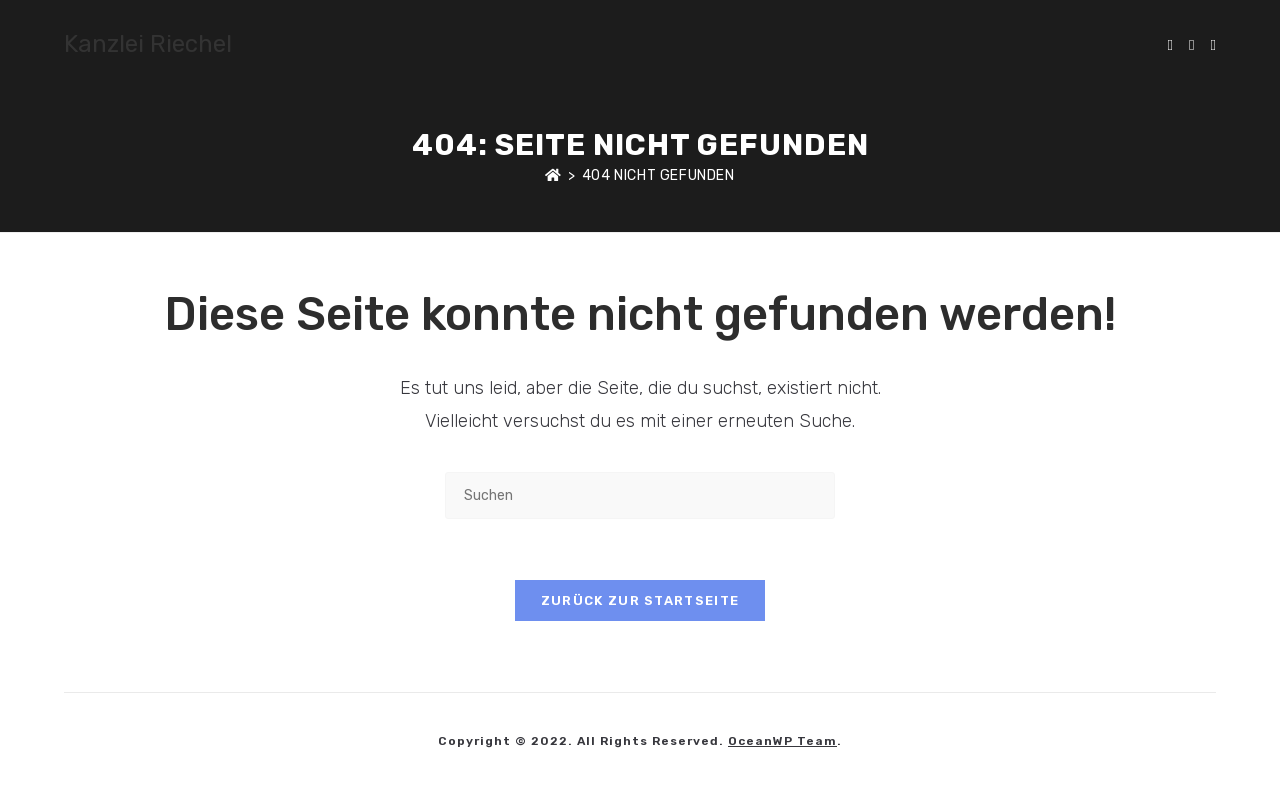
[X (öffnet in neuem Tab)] (1170, 45)
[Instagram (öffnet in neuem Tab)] (1213, 45)
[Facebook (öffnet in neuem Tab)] (1191, 45)
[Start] (553, 175)
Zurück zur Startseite (640, 600)
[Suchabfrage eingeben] (640, 495)
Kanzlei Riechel (148, 44)
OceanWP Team (782, 741)
